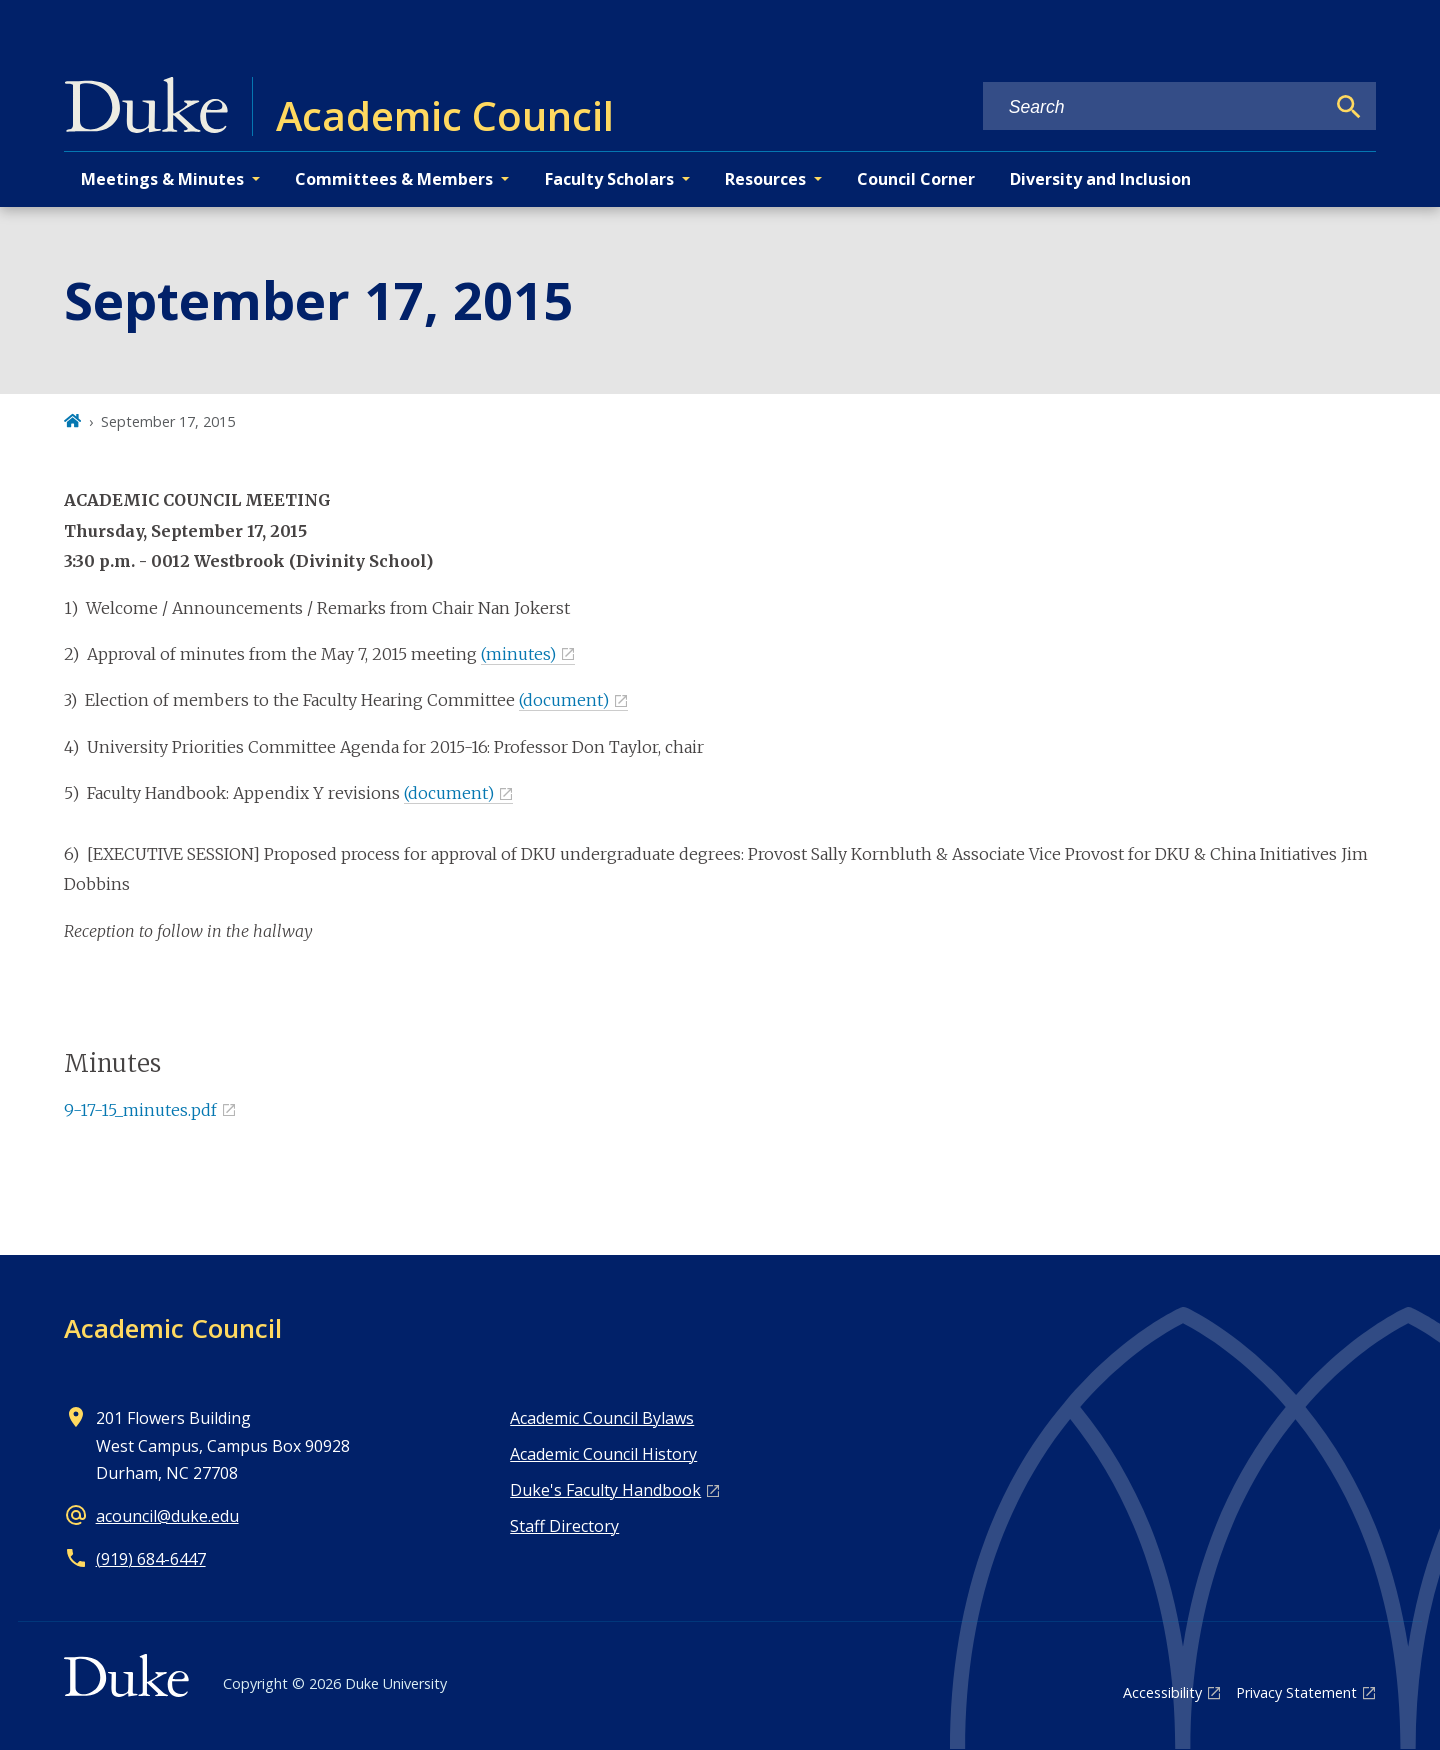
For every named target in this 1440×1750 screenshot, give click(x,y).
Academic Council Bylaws (602, 1418)
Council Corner (916, 179)
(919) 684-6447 (151, 1559)
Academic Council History (603, 1454)
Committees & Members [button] (394, 179)
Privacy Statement (1296, 1692)
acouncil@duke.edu (167, 1516)
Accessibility (1162, 1692)
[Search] (1349, 107)
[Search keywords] (1154, 107)
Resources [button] (765, 179)
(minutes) (518, 654)
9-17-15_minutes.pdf (140, 1110)
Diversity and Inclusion (1100, 179)
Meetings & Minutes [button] (162, 179)
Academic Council (173, 1328)
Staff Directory (564, 1526)
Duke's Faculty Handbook (605, 1490)
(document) (564, 700)
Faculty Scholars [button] (609, 179)
